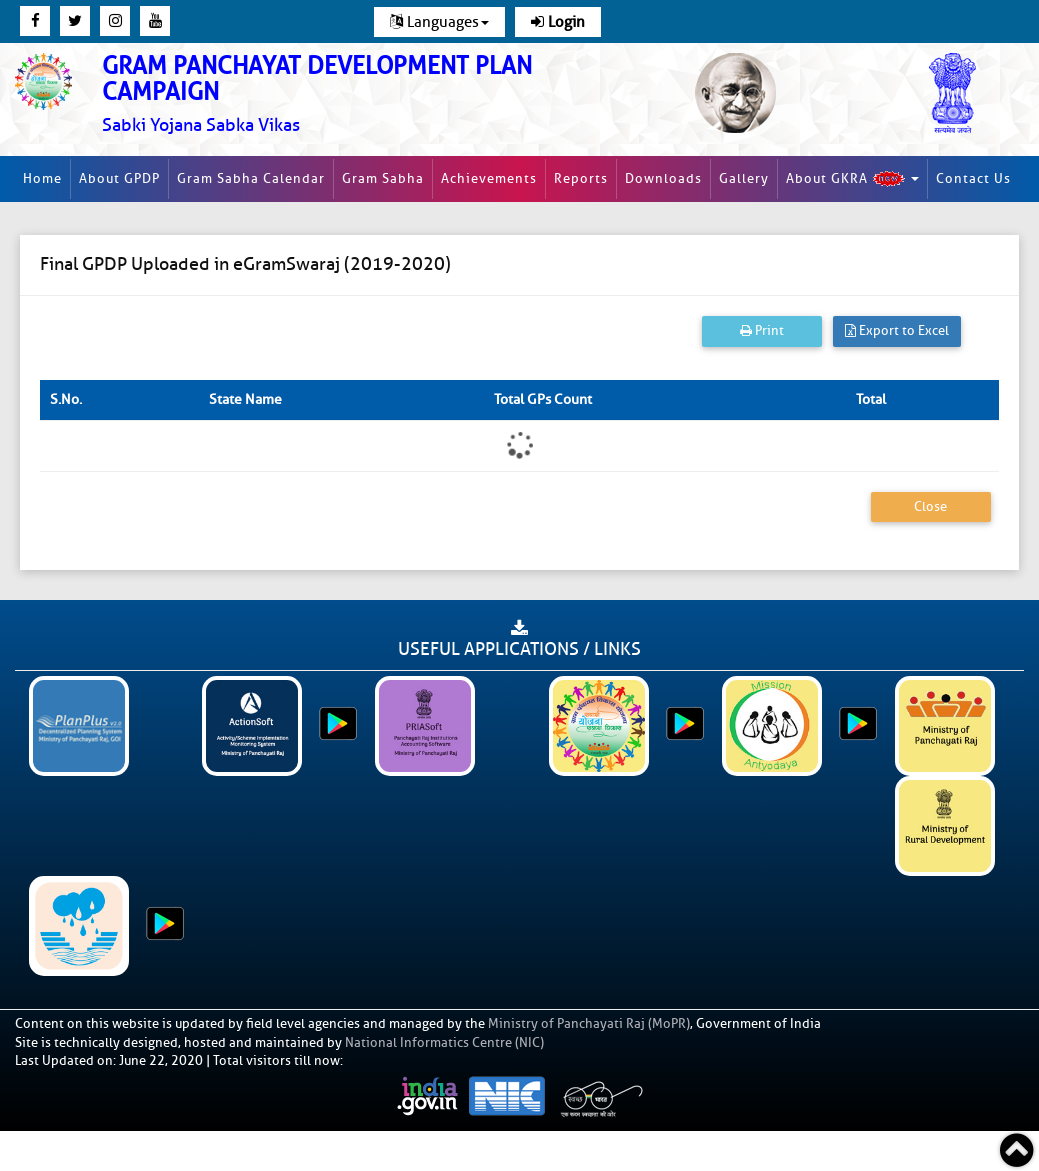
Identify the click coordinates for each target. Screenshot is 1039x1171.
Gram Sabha (383, 178)
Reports (581, 178)
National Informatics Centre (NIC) (444, 1042)
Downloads (663, 178)
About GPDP (119, 178)
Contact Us (973, 178)
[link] (347, 94)
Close (930, 506)
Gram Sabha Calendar (251, 178)
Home (42, 178)
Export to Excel (897, 330)
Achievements (489, 178)
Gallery (744, 178)
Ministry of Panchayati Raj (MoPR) (589, 1023)
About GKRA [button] (852, 179)
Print (762, 330)
